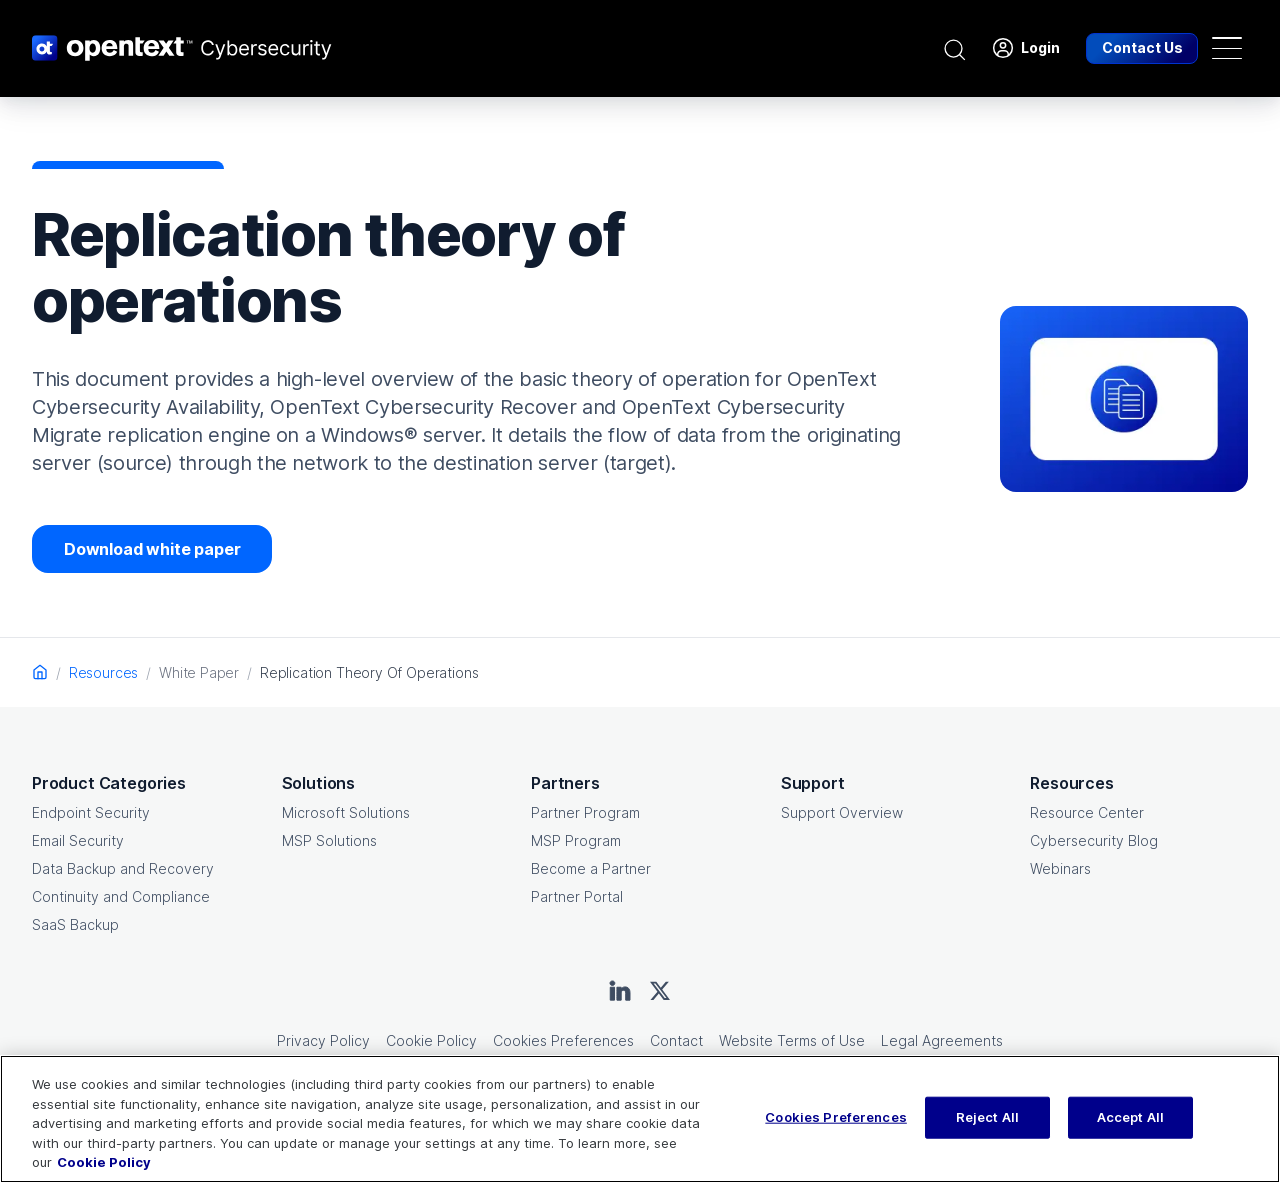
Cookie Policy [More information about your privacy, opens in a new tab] (104, 1162)
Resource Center (1087, 812)
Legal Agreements (942, 1040)
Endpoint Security (91, 812)
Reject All (987, 1117)
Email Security (78, 840)
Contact (676, 1040)
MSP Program (576, 840)
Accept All (1130, 1117)
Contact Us (1142, 47)
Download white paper (152, 549)
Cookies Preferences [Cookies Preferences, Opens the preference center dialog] (835, 1117)
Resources (103, 672)
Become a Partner (591, 868)
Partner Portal (577, 896)
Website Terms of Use (792, 1040)
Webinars (1060, 868)
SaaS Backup (75, 924)
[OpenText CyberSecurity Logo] (182, 48)
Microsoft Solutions (346, 812)
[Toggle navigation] (1227, 48)
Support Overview (842, 812)
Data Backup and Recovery (123, 868)
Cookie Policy (431, 1040)
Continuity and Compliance (121, 896)
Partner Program (585, 812)
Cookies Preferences (563, 1040)
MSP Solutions (329, 840)
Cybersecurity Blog (1094, 840)
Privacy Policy (323, 1040)
